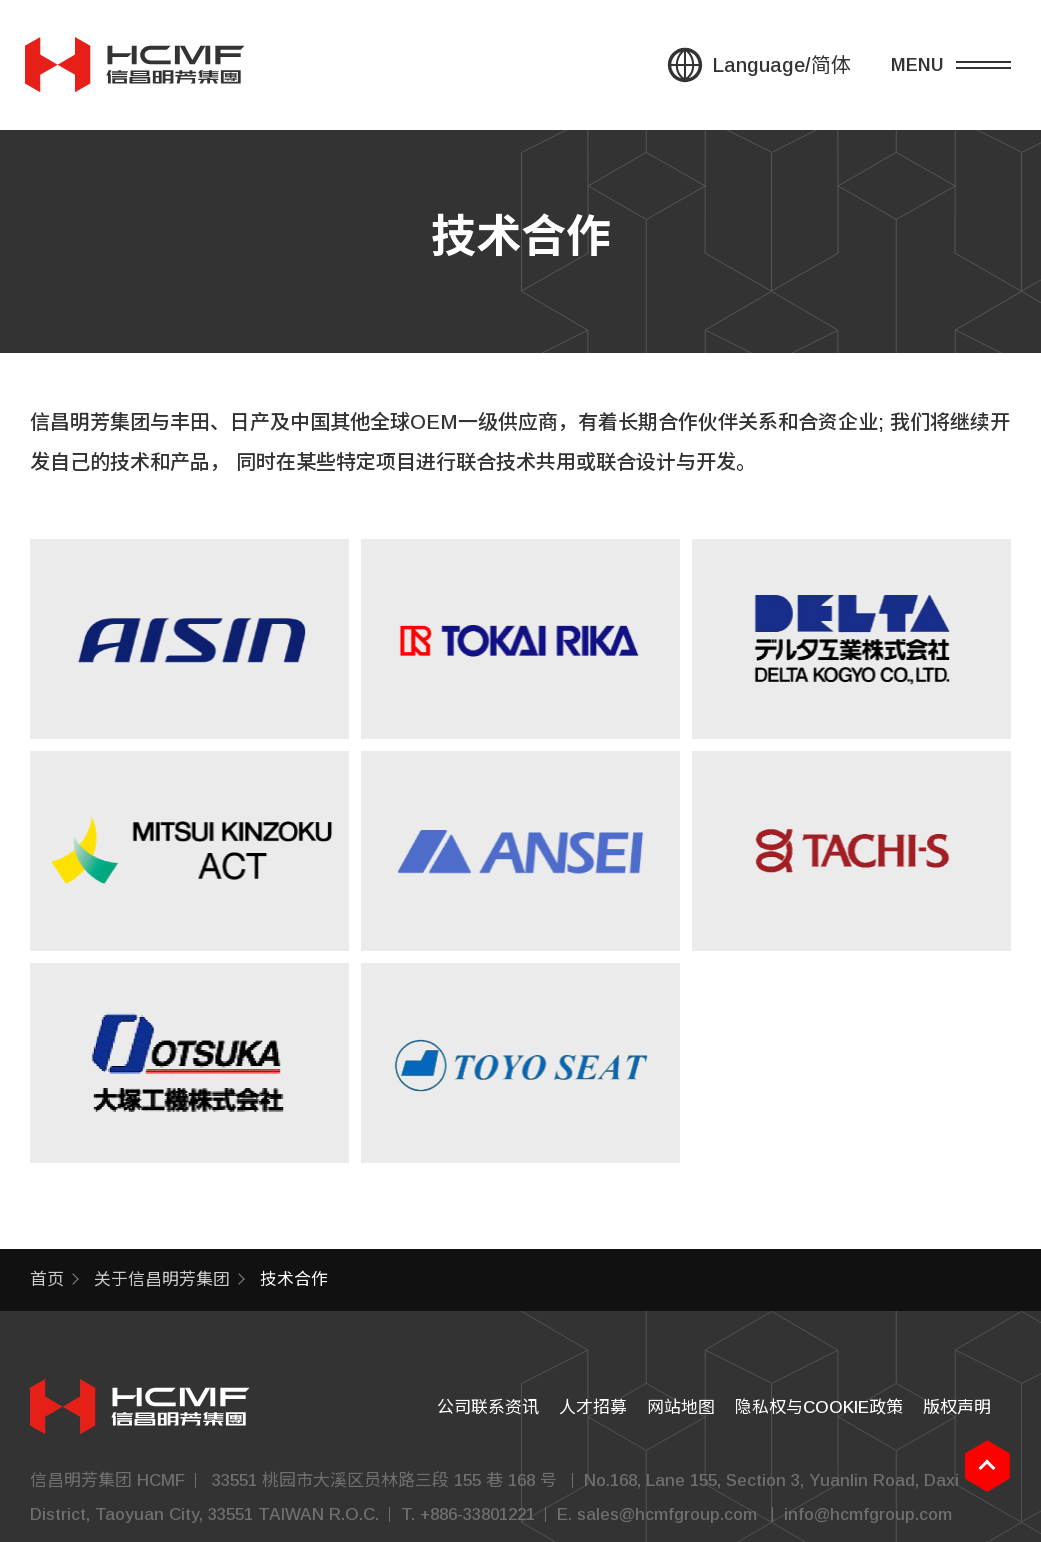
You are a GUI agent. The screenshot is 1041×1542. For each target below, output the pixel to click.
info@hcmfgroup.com (868, 1514)
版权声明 (957, 1407)
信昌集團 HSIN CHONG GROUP (135, 65)
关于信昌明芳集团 (162, 1279)
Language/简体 (781, 65)
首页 (47, 1279)
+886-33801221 (477, 1514)
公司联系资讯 (488, 1407)
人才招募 (593, 1407)
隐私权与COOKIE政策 (819, 1407)
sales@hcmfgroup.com (667, 1514)
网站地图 (681, 1407)
